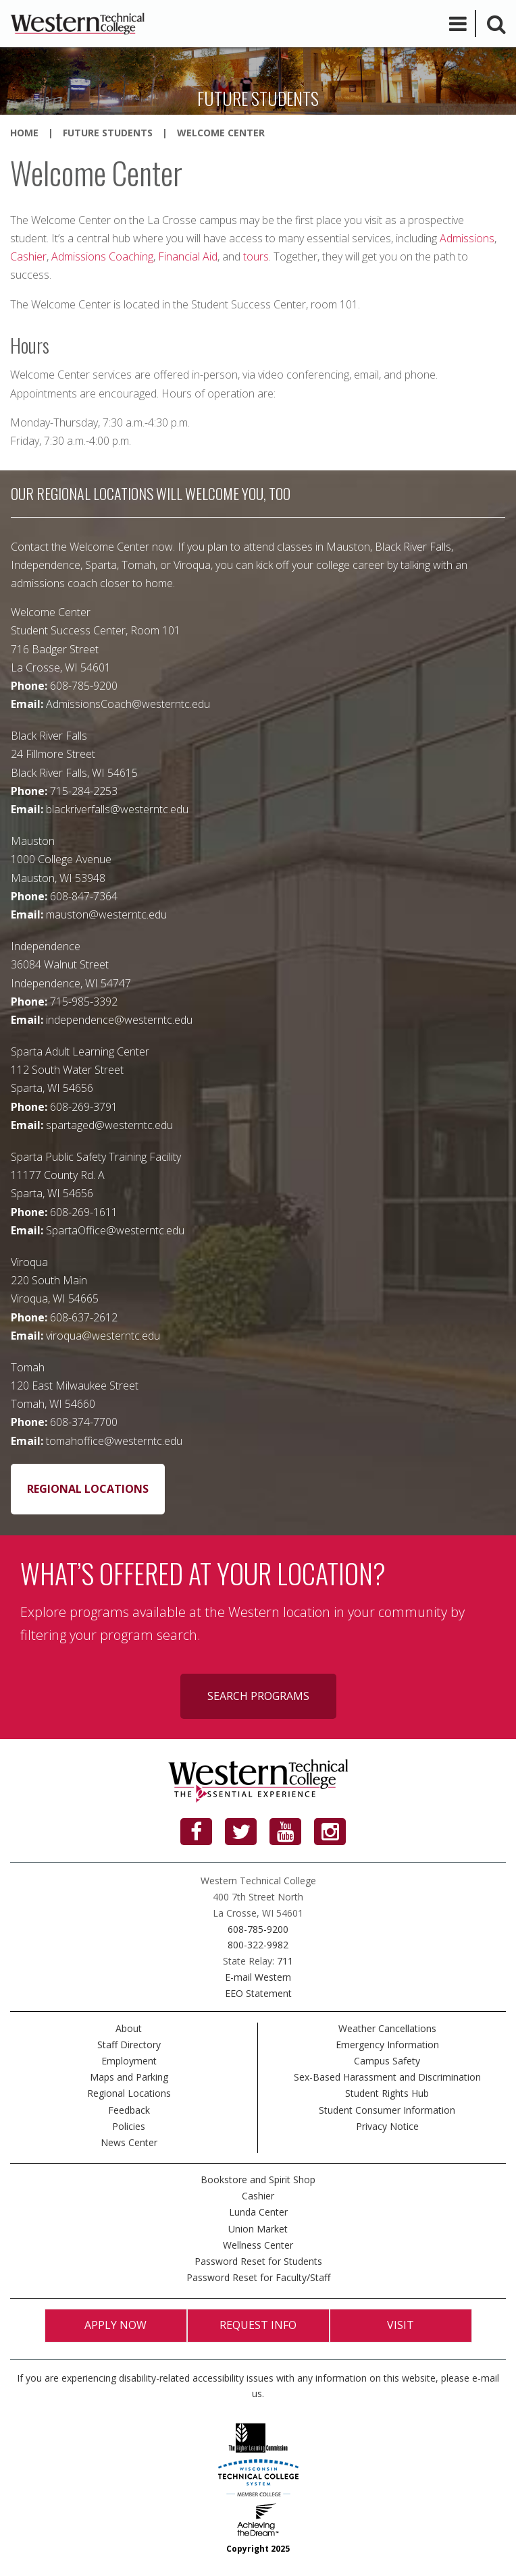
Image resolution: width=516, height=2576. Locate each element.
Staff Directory (129, 2044)
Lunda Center (258, 2211)
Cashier (28, 256)
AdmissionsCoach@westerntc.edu (128, 703)
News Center (129, 2142)
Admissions (467, 238)
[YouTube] (285, 1831)
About (128, 2028)
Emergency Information (387, 2044)
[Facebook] (196, 1831)
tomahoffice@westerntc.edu (114, 1440)
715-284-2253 (84, 791)
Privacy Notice (387, 2126)
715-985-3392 (84, 1001)
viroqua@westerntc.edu (103, 1335)
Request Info (258, 2325)
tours (256, 256)
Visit (400, 2325)
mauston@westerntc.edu (106, 914)
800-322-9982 (258, 1944)
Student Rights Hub (387, 2093)
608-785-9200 (84, 685)
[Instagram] (330, 1831)
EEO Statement (258, 1993)
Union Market (258, 2228)
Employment (129, 2060)
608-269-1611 (84, 1212)
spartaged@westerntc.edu (109, 1125)
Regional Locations (88, 1488)
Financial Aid (187, 256)
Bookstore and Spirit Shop (258, 2179)
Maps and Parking (129, 2077)
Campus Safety (387, 2060)
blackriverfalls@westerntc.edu (117, 809)
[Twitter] (241, 1831)
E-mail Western (258, 1977)
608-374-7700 (84, 1422)
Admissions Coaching (102, 256)
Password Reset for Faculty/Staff (258, 2277)
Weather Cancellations (387, 2028)
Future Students (108, 132)
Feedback (129, 2110)
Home (24, 132)
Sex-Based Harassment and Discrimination (387, 2077)
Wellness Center (258, 2245)
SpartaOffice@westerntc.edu (115, 1230)
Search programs (258, 1696)
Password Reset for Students (258, 2261)
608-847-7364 (84, 896)
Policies (128, 2126)
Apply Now (115, 2325)
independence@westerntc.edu (119, 1019)
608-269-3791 (84, 1106)
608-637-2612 (84, 1317)
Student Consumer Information (387, 2110)
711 (285, 1960)
